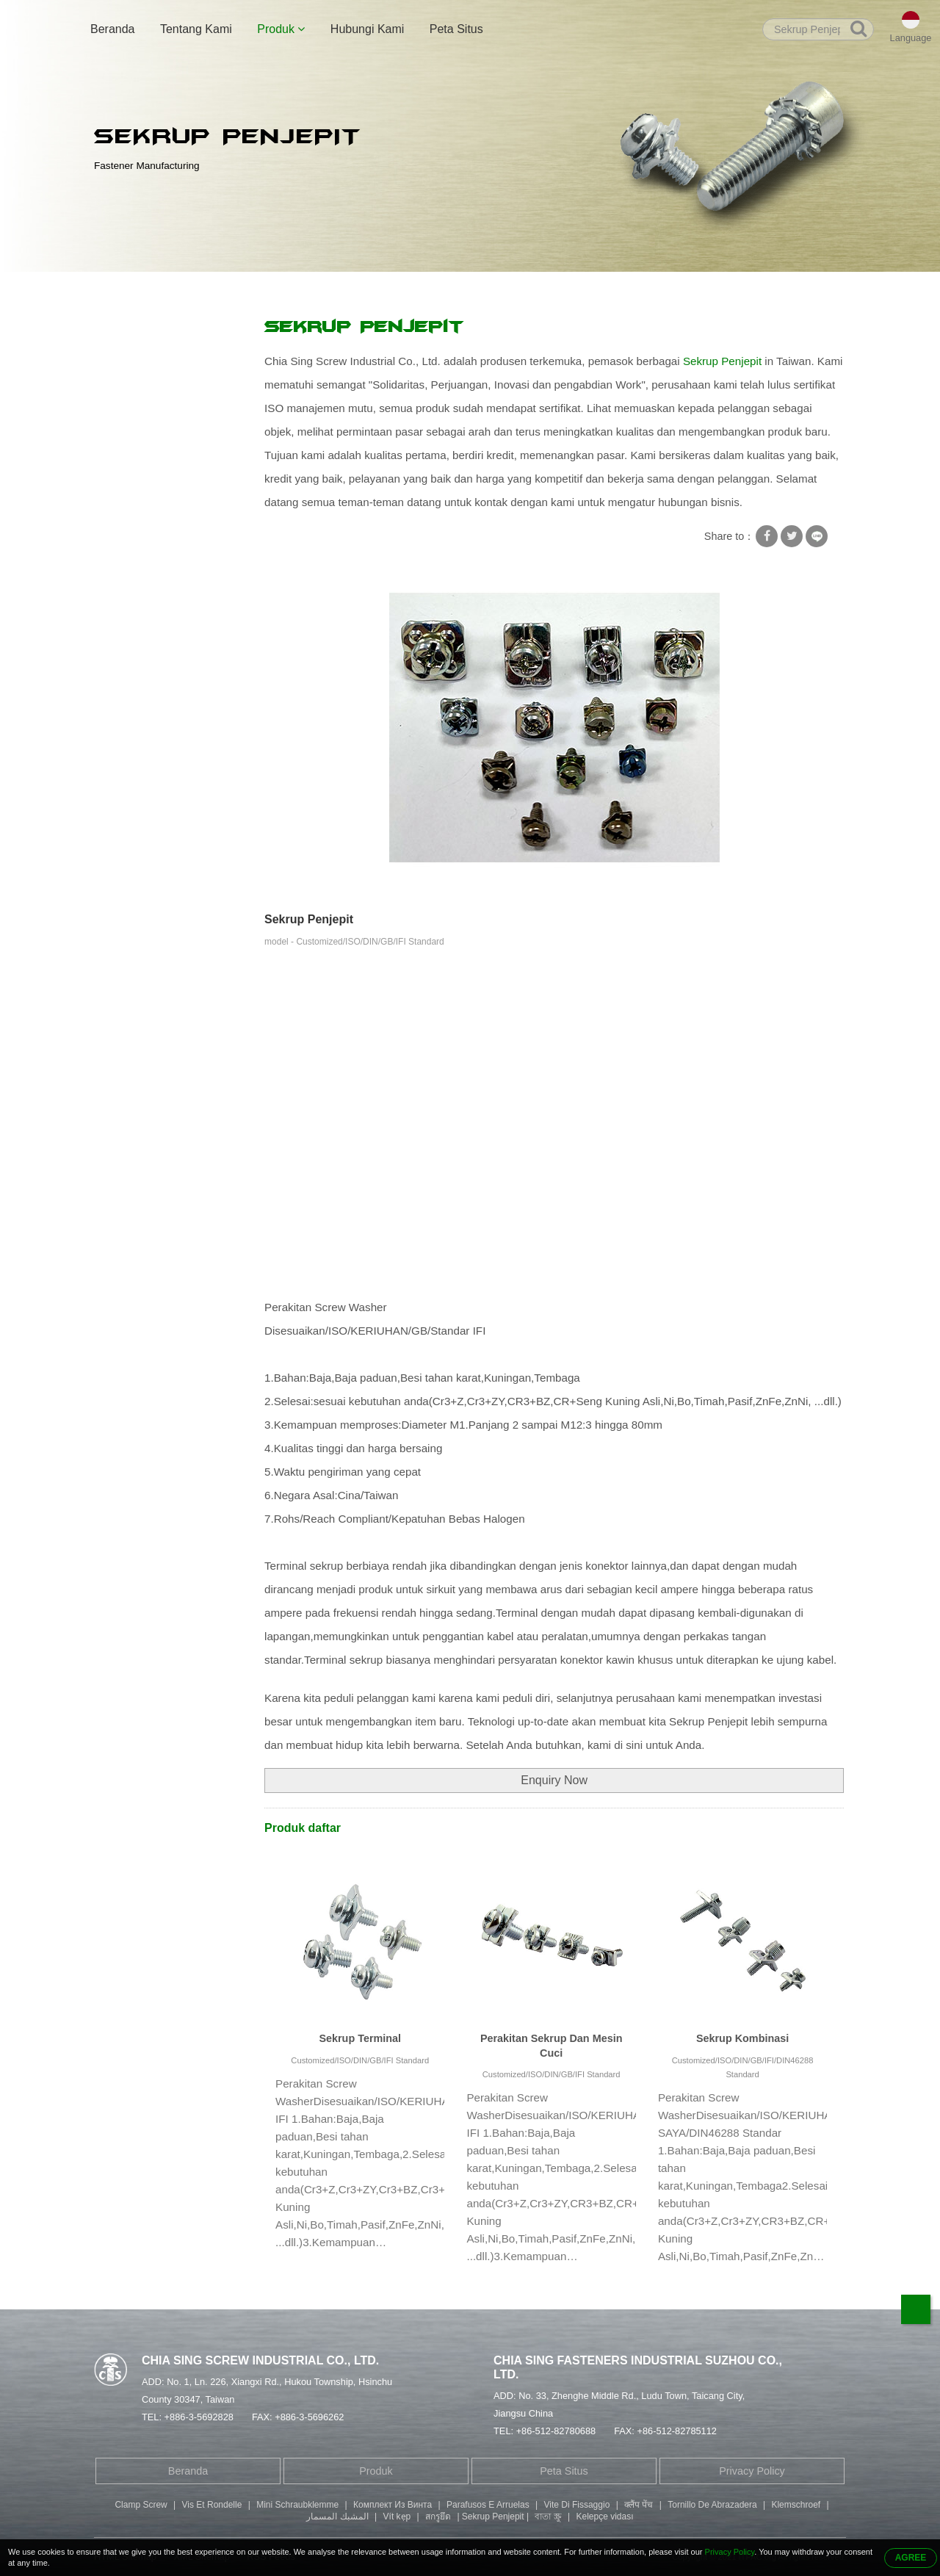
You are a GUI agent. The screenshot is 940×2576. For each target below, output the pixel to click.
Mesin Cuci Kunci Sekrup (163, 407)
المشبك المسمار (337, 2516)
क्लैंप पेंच (638, 2505)
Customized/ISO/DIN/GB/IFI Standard (360, 2060)
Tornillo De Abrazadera (712, 2505)
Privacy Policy (752, 2471)
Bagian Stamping (144, 636)
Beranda (112, 29)
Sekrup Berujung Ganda (160, 521)
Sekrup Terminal (360, 2038)
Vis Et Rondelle (212, 2505)
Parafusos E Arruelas (487, 2505)
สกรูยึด (438, 2516)
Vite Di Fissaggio (576, 2505)
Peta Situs (456, 29)
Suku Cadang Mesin (151, 665)
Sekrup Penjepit (430, 287)
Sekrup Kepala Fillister (156, 579)
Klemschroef (795, 2505)
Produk (281, 29)
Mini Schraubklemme (297, 2505)
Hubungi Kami (367, 29)
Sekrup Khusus (140, 464)
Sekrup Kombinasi (742, 2038)
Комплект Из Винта (392, 2505)
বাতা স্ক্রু (548, 2516)
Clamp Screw (141, 2505)
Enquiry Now (554, 1780)
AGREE (911, 2557)
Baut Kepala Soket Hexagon (170, 550)
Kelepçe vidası (605, 2516)
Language (911, 37)
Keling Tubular (137, 493)
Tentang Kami (196, 29)
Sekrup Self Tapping (151, 435)
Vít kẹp (397, 2516)
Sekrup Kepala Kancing (159, 607)
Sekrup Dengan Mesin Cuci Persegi (302, 287)
